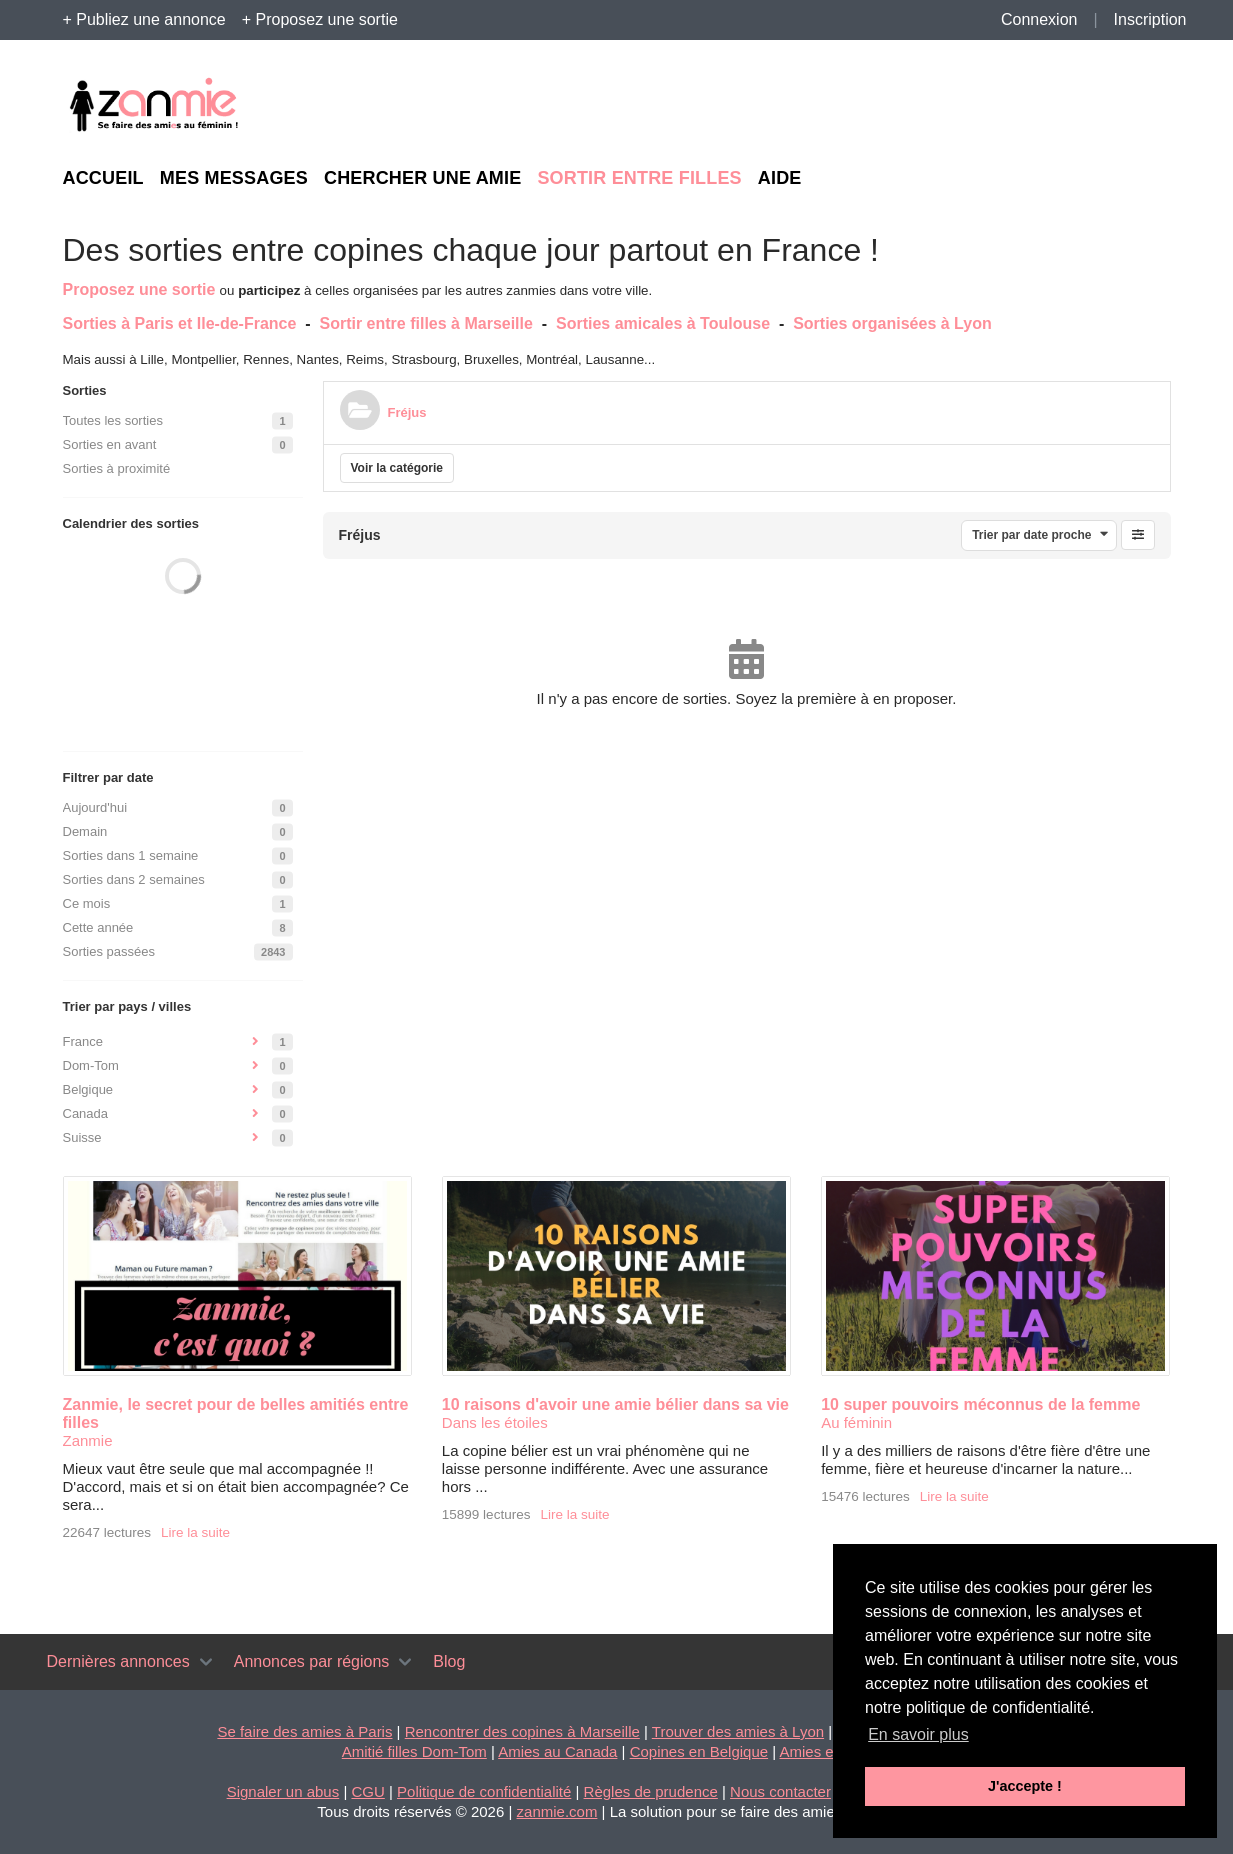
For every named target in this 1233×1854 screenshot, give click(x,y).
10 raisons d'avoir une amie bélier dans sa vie (615, 1404)
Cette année (98, 927)
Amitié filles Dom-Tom (414, 1751)
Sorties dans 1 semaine (131, 855)
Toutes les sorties (113, 420)
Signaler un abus (283, 1791)
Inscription (1150, 19)
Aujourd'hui (95, 807)
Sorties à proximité (117, 468)
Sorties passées (109, 951)
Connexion (1039, 19)
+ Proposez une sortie (320, 19)
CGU (367, 1791)
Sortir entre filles (639, 178)
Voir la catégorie (397, 468)
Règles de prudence (651, 1791)
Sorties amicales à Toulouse (663, 323)
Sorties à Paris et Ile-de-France (180, 323)
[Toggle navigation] (206, 1662)
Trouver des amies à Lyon (738, 1731)
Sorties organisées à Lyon (892, 323)
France (83, 1041)
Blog (449, 1661)
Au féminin (856, 1422)
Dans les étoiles (495, 1422)
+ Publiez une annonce (144, 19)
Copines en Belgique (699, 1751)
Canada (86, 1113)
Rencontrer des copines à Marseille (522, 1731)
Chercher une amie (422, 178)
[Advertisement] (987, 106)
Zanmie (88, 1440)
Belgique (88, 1089)
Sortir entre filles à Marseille (425, 323)
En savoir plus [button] (918, 1734)
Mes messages (234, 178)
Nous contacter (780, 1791)
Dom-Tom (91, 1065)
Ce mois (87, 903)
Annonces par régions (312, 1661)
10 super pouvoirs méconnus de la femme (980, 1404)
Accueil (103, 178)
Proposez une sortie (139, 289)
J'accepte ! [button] (1025, 1786)
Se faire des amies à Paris (304, 1731)
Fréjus (407, 412)
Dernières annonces (118, 1661)
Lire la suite (195, 1532)
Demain (85, 831)
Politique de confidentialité (484, 1791)
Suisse (82, 1137)
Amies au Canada (557, 1751)
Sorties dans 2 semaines (134, 879)
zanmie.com (557, 1811)
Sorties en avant (110, 444)
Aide (780, 178)
